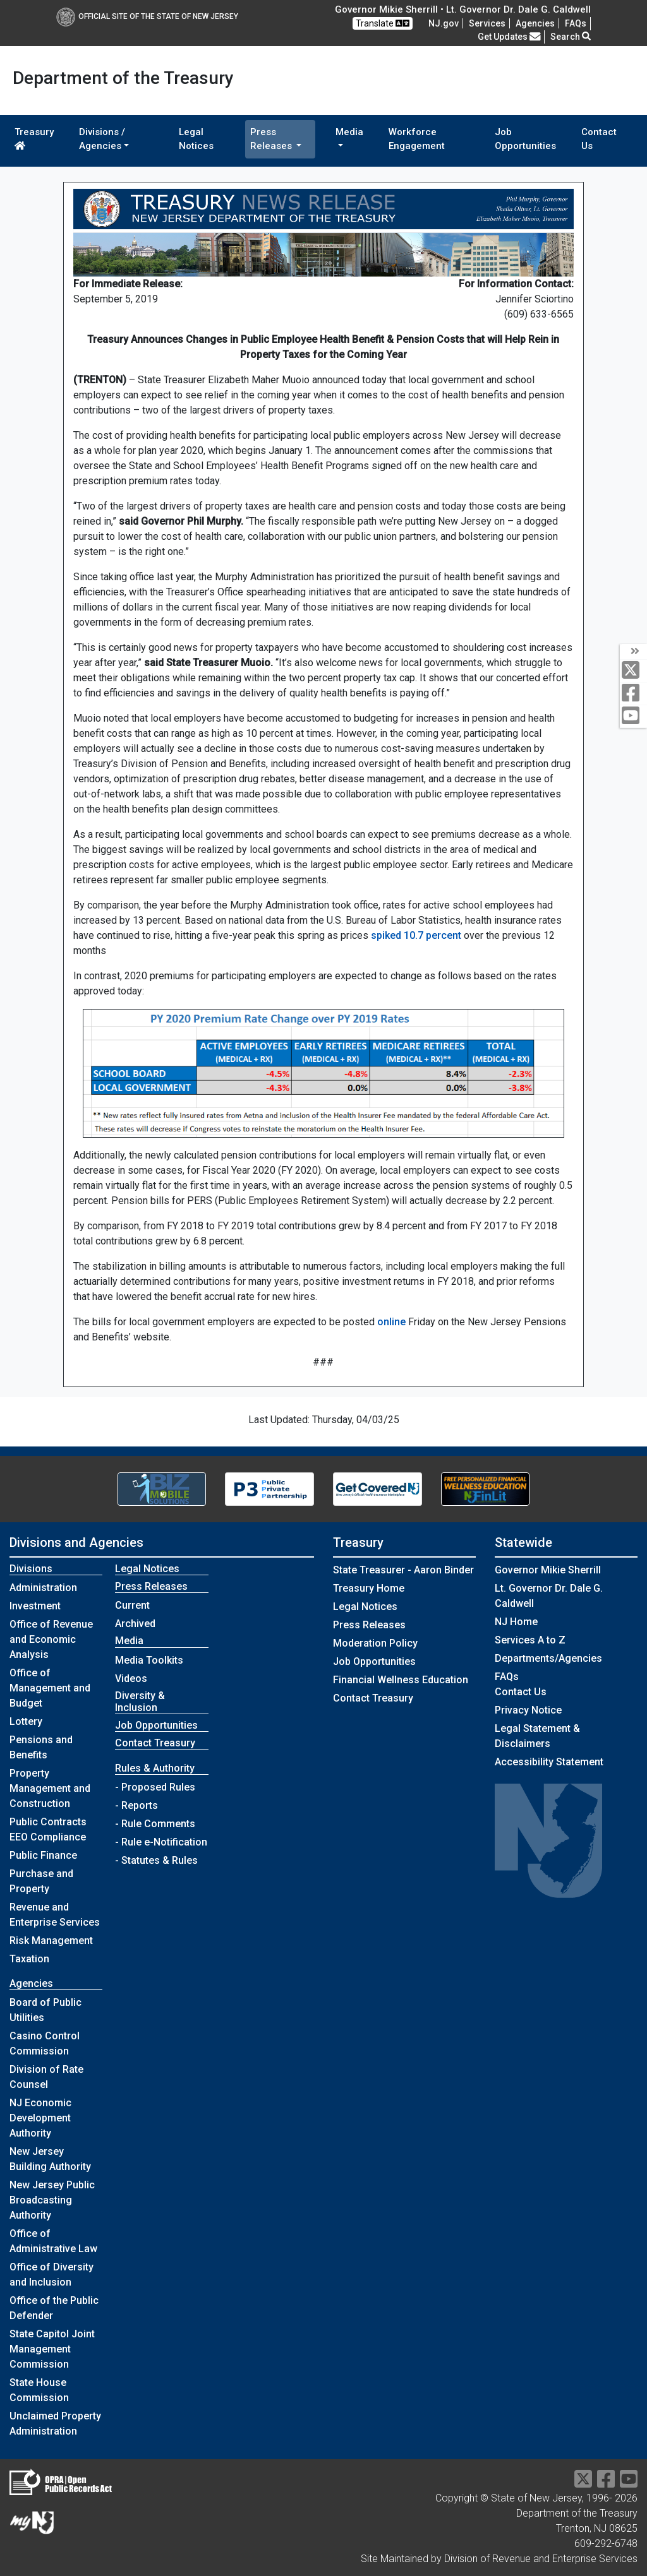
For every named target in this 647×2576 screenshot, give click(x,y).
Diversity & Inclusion (140, 1702)
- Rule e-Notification (161, 1842)
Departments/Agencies (548, 1658)
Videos (131, 1679)
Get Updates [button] (509, 37)
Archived (135, 1624)
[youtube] (633, 716)
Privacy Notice (528, 1710)
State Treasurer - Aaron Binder (403, 1570)
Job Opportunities (525, 139)
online (391, 1322)
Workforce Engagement (417, 139)
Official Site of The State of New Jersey (147, 16)
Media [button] (349, 132)
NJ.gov (443, 23)
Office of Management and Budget (49, 1688)
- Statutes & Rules (156, 1860)
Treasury (34, 138)
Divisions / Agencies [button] (102, 139)
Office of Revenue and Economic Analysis (51, 1639)
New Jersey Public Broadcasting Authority (52, 2200)
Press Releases (369, 1625)
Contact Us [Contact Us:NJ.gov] (521, 1692)
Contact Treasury (155, 1743)
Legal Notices (196, 139)
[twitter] (633, 671)
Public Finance (43, 1855)
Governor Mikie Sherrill (548, 1570)
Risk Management (51, 1941)
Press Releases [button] (272, 139)
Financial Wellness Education (400, 1680)
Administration (43, 1588)
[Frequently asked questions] (575, 23)
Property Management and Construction (49, 1788)
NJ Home (516, 1622)
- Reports (136, 1805)
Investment (35, 1606)
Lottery (25, 1721)
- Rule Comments (155, 1824)
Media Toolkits (149, 1660)
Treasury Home (368, 1588)
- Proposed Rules (155, 1787)
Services (487, 23)
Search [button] (570, 37)
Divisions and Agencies (76, 1542)
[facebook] (633, 694)
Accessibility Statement (549, 1762)
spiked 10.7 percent (416, 935)
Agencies (535, 23)
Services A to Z (530, 1640)
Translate (382, 23)
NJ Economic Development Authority (40, 2118)
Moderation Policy (375, 1643)
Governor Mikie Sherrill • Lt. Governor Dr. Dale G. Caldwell (463, 9)
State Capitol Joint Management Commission (52, 2349)
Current (132, 1605)
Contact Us (599, 139)
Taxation (29, 1959)
